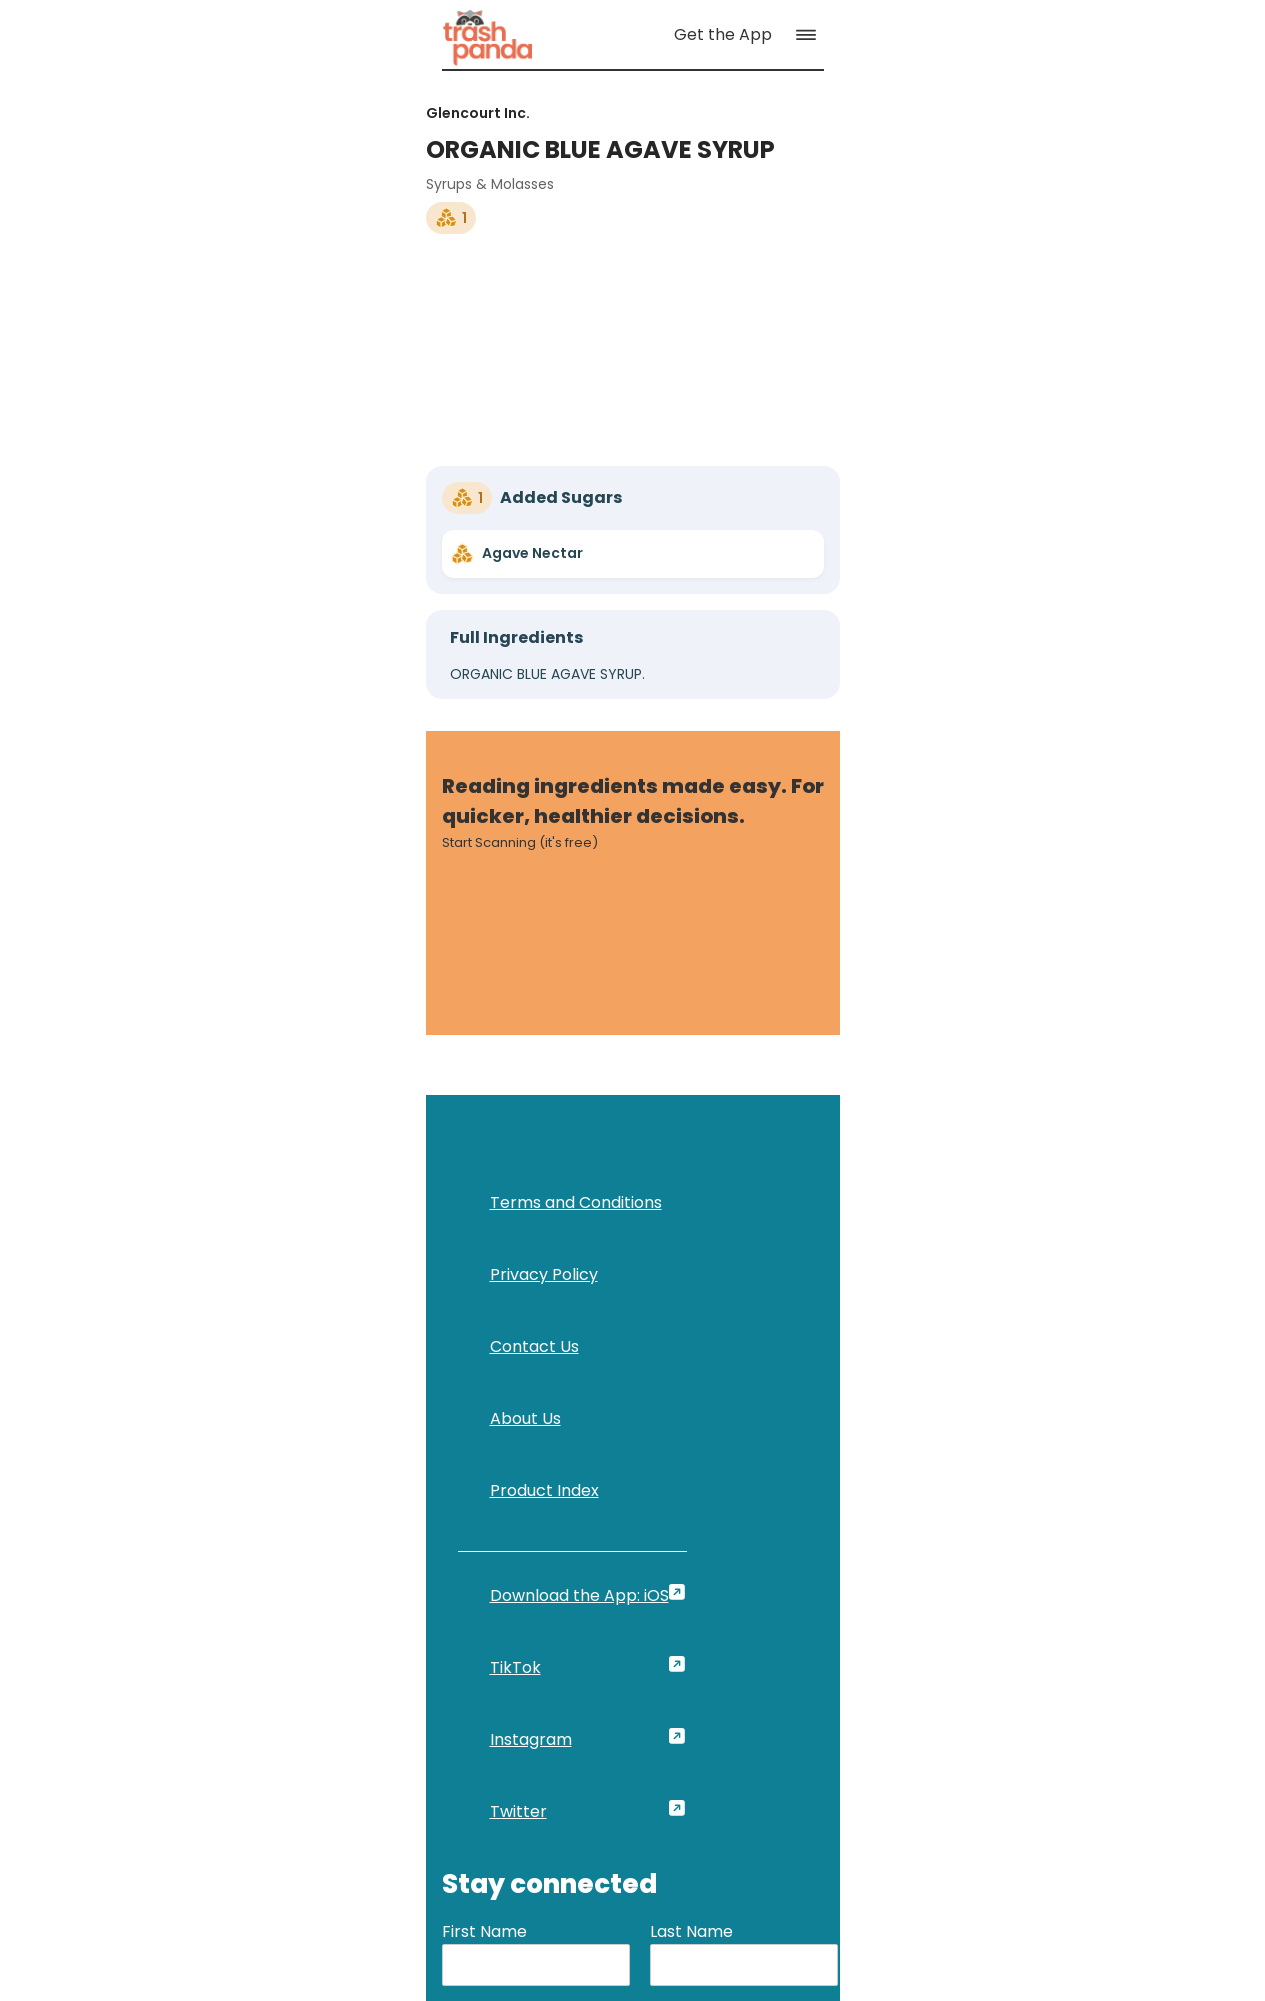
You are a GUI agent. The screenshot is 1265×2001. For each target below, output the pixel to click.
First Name (789, 1305)
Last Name (996, 1305)
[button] (1179, 47)
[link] (119, 46)
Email (768, 1395)
